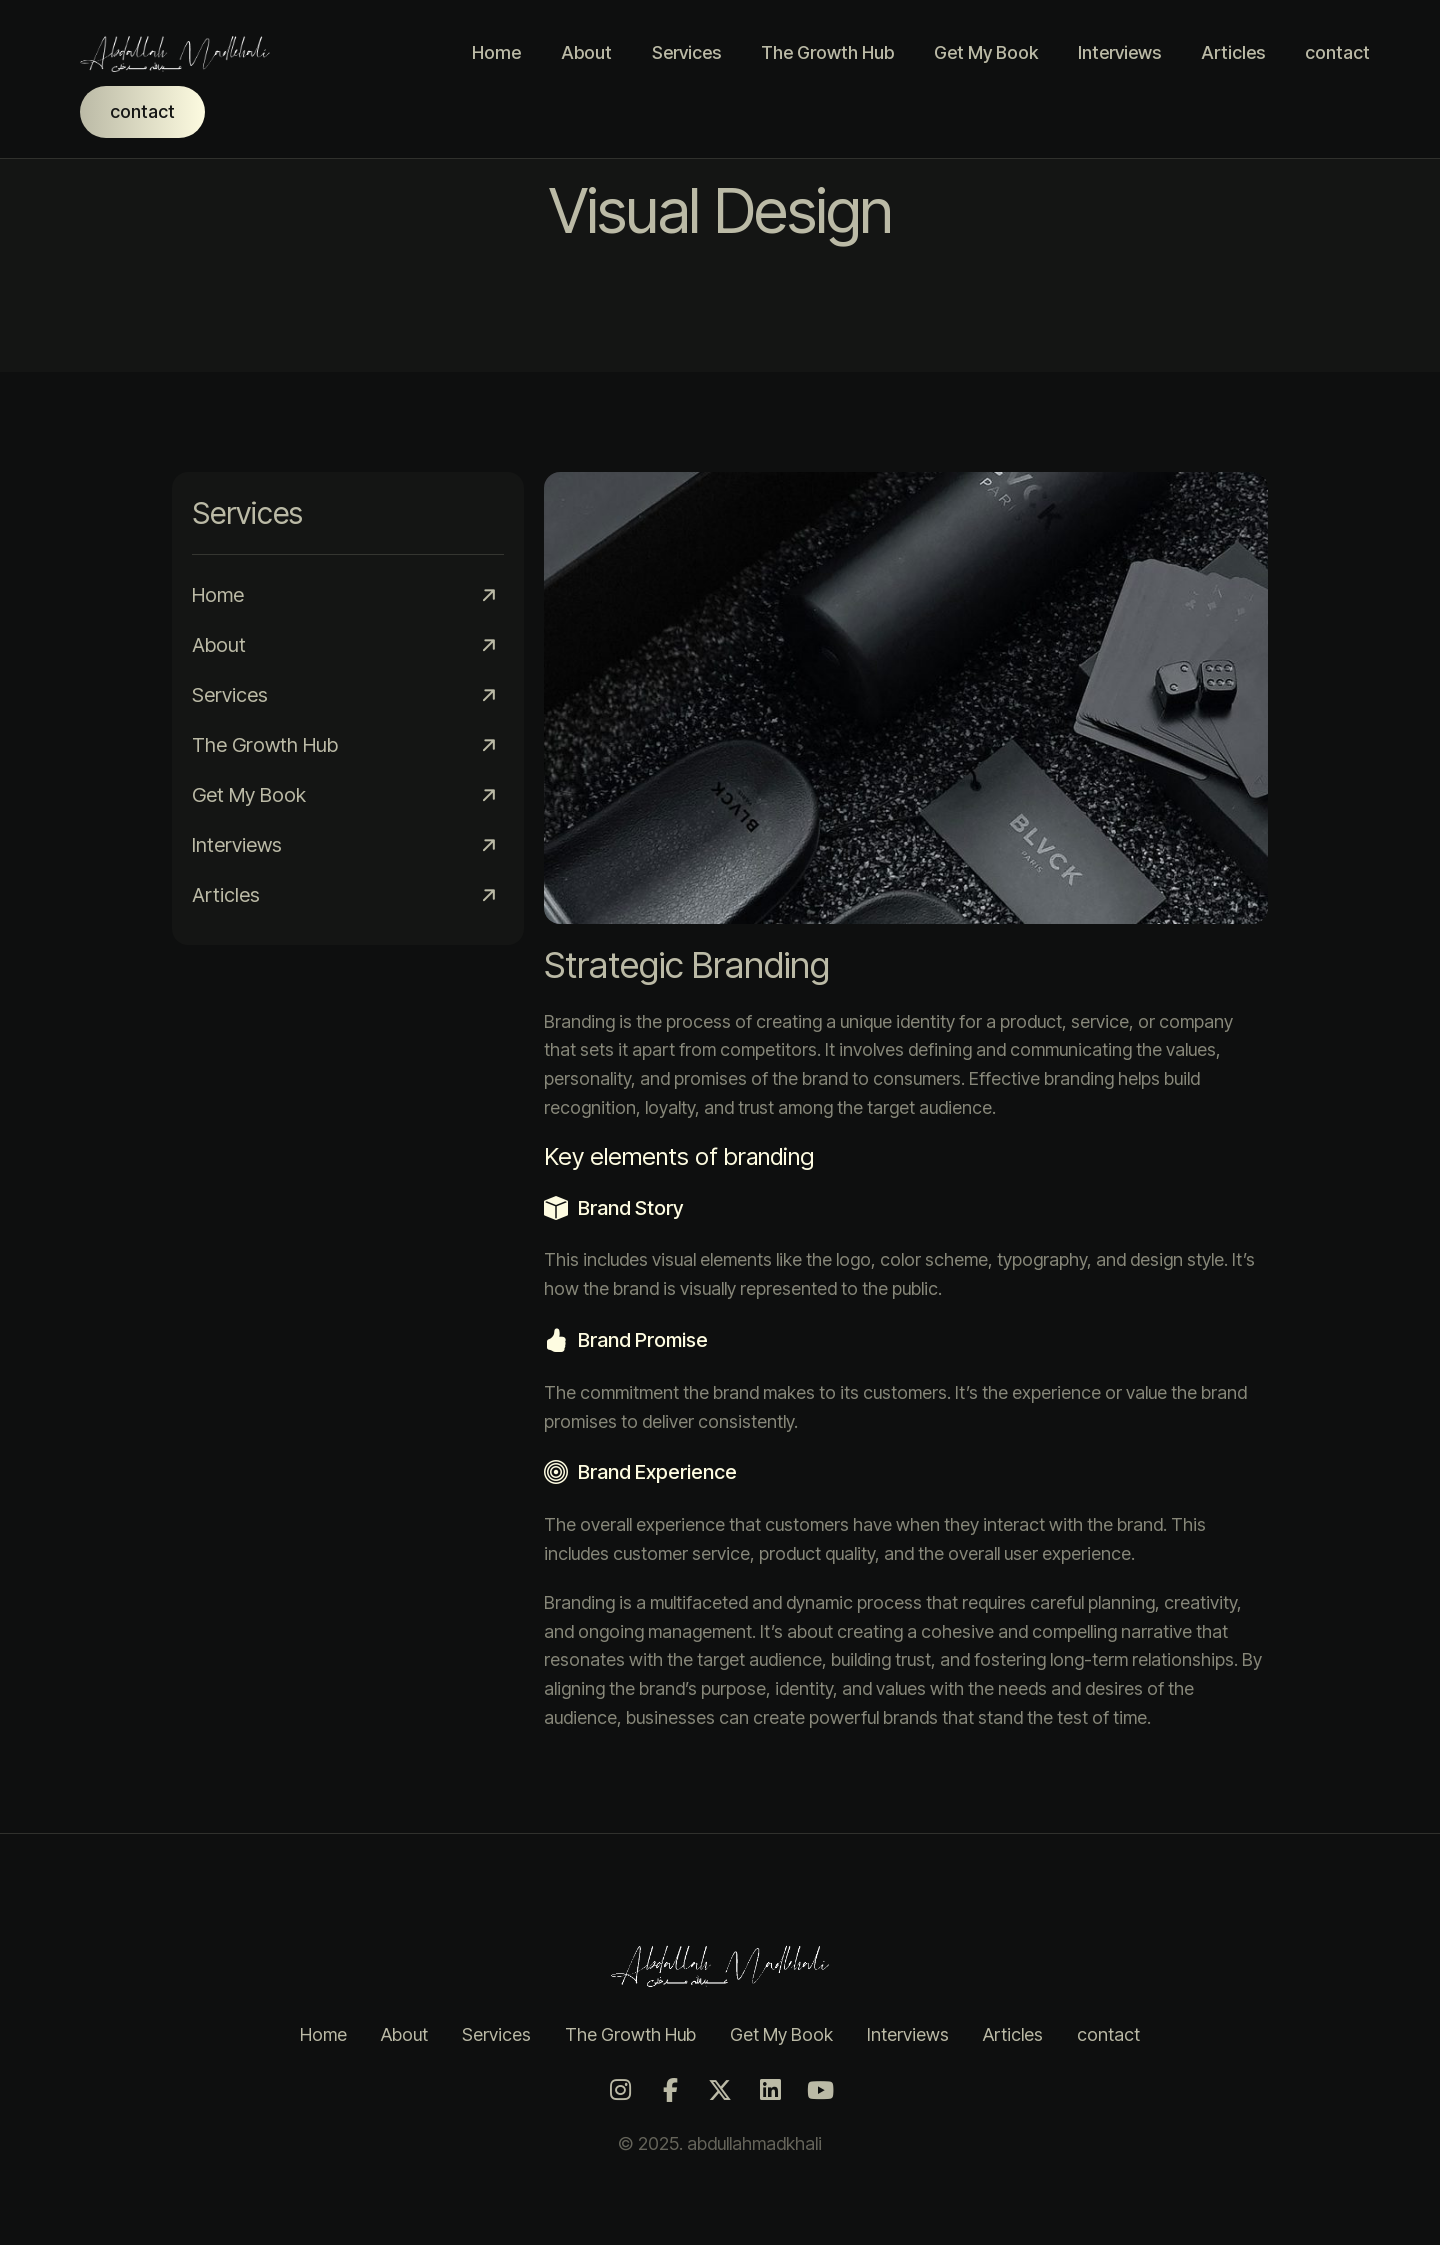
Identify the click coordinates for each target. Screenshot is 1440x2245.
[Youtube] (820, 2090)
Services (686, 52)
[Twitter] (720, 2090)
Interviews (1119, 52)
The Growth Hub (827, 52)
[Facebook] (670, 2090)
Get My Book (986, 52)
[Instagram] (620, 2090)
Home (496, 52)
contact (1337, 52)
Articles (1233, 52)
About (586, 52)
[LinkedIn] (770, 2090)
